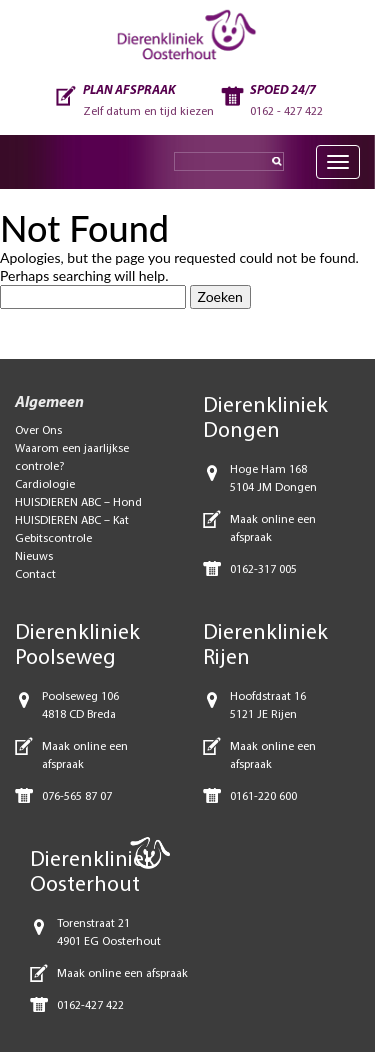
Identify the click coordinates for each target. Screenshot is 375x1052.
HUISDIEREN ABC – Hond (78, 503)
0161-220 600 (263, 797)
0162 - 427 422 (286, 112)
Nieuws (34, 557)
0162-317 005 (263, 570)
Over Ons (38, 431)
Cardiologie (45, 485)
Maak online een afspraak (122, 974)
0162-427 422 (90, 1006)
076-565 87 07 (77, 797)
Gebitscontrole (53, 539)
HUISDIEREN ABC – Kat (72, 521)
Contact (35, 575)
